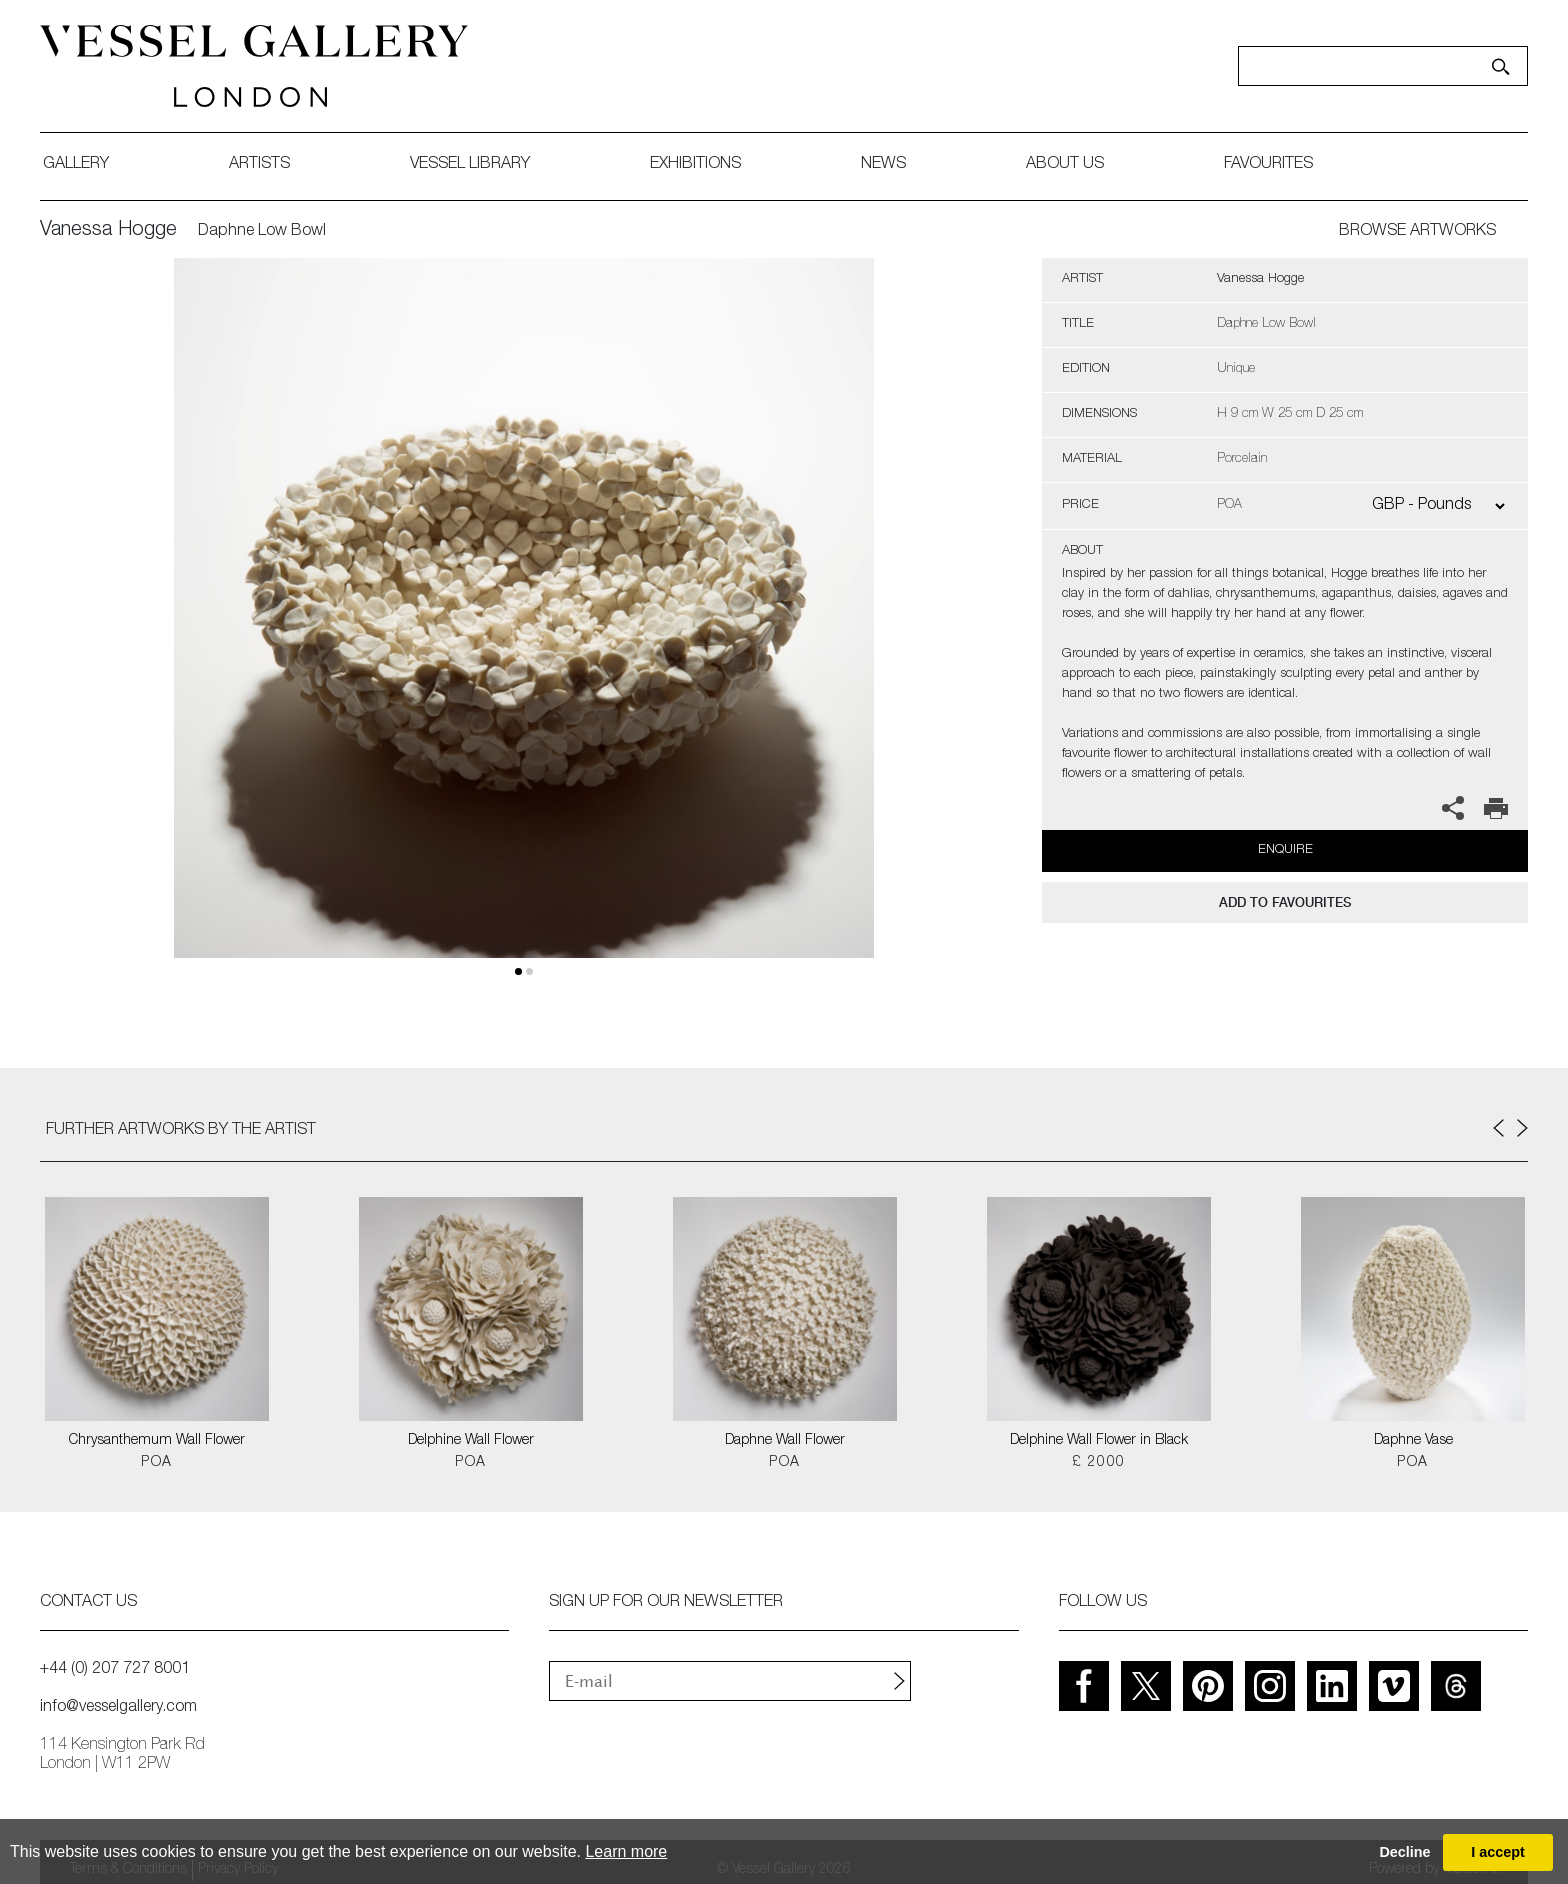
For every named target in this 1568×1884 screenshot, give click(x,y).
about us (1065, 165)
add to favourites (1285, 902)
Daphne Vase (1413, 1441)
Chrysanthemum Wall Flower (157, 1441)
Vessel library (470, 165)
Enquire (1285, 850)
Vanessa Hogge (108, 231)
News (883, 165)
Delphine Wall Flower (471, 1441)
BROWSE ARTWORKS (1417, 232)
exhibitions (695, 165)
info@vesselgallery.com (118, 1708)
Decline (1404, 1852)
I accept (1498, 1852)
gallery (76, 165)
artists (259, 165)
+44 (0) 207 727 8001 (115, 1670)
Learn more (626, 1851)
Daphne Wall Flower (785, 1441)
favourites (1268, 165)
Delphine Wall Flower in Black (1099, 1441)
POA (156, 1463)
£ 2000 (1098, 1463)
